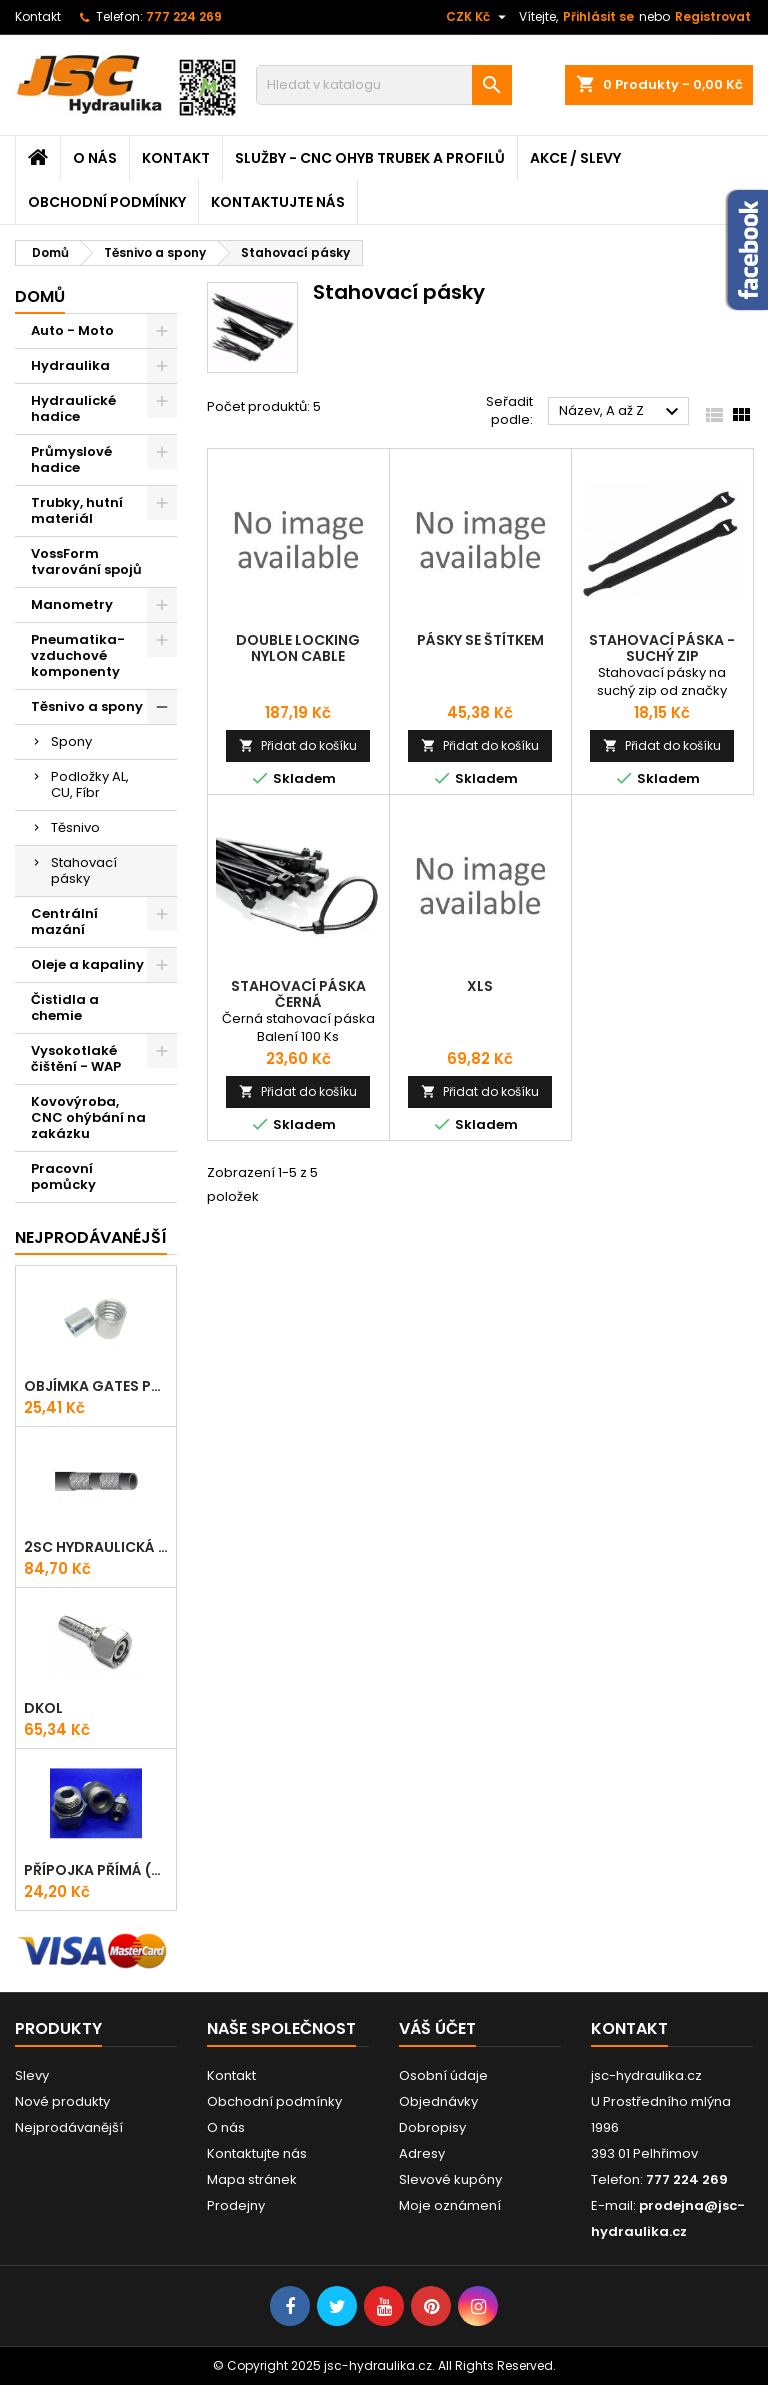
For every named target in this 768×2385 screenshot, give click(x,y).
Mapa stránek (252, 2179)
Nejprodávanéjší (91, 1237)
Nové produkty (62, 2101)
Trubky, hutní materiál (77, 510)
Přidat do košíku (298, 745)
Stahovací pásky (84, 870)
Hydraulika (70, 365)
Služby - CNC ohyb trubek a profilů (370, 158)
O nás (95, 158)
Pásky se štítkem (480, 640)
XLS (480, 986)
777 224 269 (184, 16)
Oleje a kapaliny (87, 964)
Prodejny (236, 2205)
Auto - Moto (72, 330)
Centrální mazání (64, 921)
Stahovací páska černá (298, 994)
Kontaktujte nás (278, 202)
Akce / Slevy (575, 158)
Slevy (32, 2075)
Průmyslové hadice (71, 459)
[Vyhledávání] (384, 85)
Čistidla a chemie (65, 1007)
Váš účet (437, 2028)
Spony (71, 741)
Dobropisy (432, 2127)
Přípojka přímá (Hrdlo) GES (96, 1870)
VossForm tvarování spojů (86, 561)
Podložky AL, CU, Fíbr (90, 784)
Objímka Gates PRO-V (96, 1386)
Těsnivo (75, 827)
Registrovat (713, 16)
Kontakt (38, 16)
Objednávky (438, 2101)
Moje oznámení (450, 2205)
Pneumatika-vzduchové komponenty (78, 655)
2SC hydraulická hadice (96, 1547)
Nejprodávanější (69, 2127)
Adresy (422, 2153)
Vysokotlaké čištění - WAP (76, 1058)
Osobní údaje (443, 2075)
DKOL (43, 1708)
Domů (40, 296)
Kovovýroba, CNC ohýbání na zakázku (88, 1117)
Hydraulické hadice (73, 408)
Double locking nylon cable (298, 648)
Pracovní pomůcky (63, 1176)
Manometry (72, 604)
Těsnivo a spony (87, 706)
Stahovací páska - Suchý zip (662, 648)
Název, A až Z (621, 412)
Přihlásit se (598, 16)
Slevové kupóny (450, 2179)
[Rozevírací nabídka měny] (478, 17)
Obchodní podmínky (107, 202)
